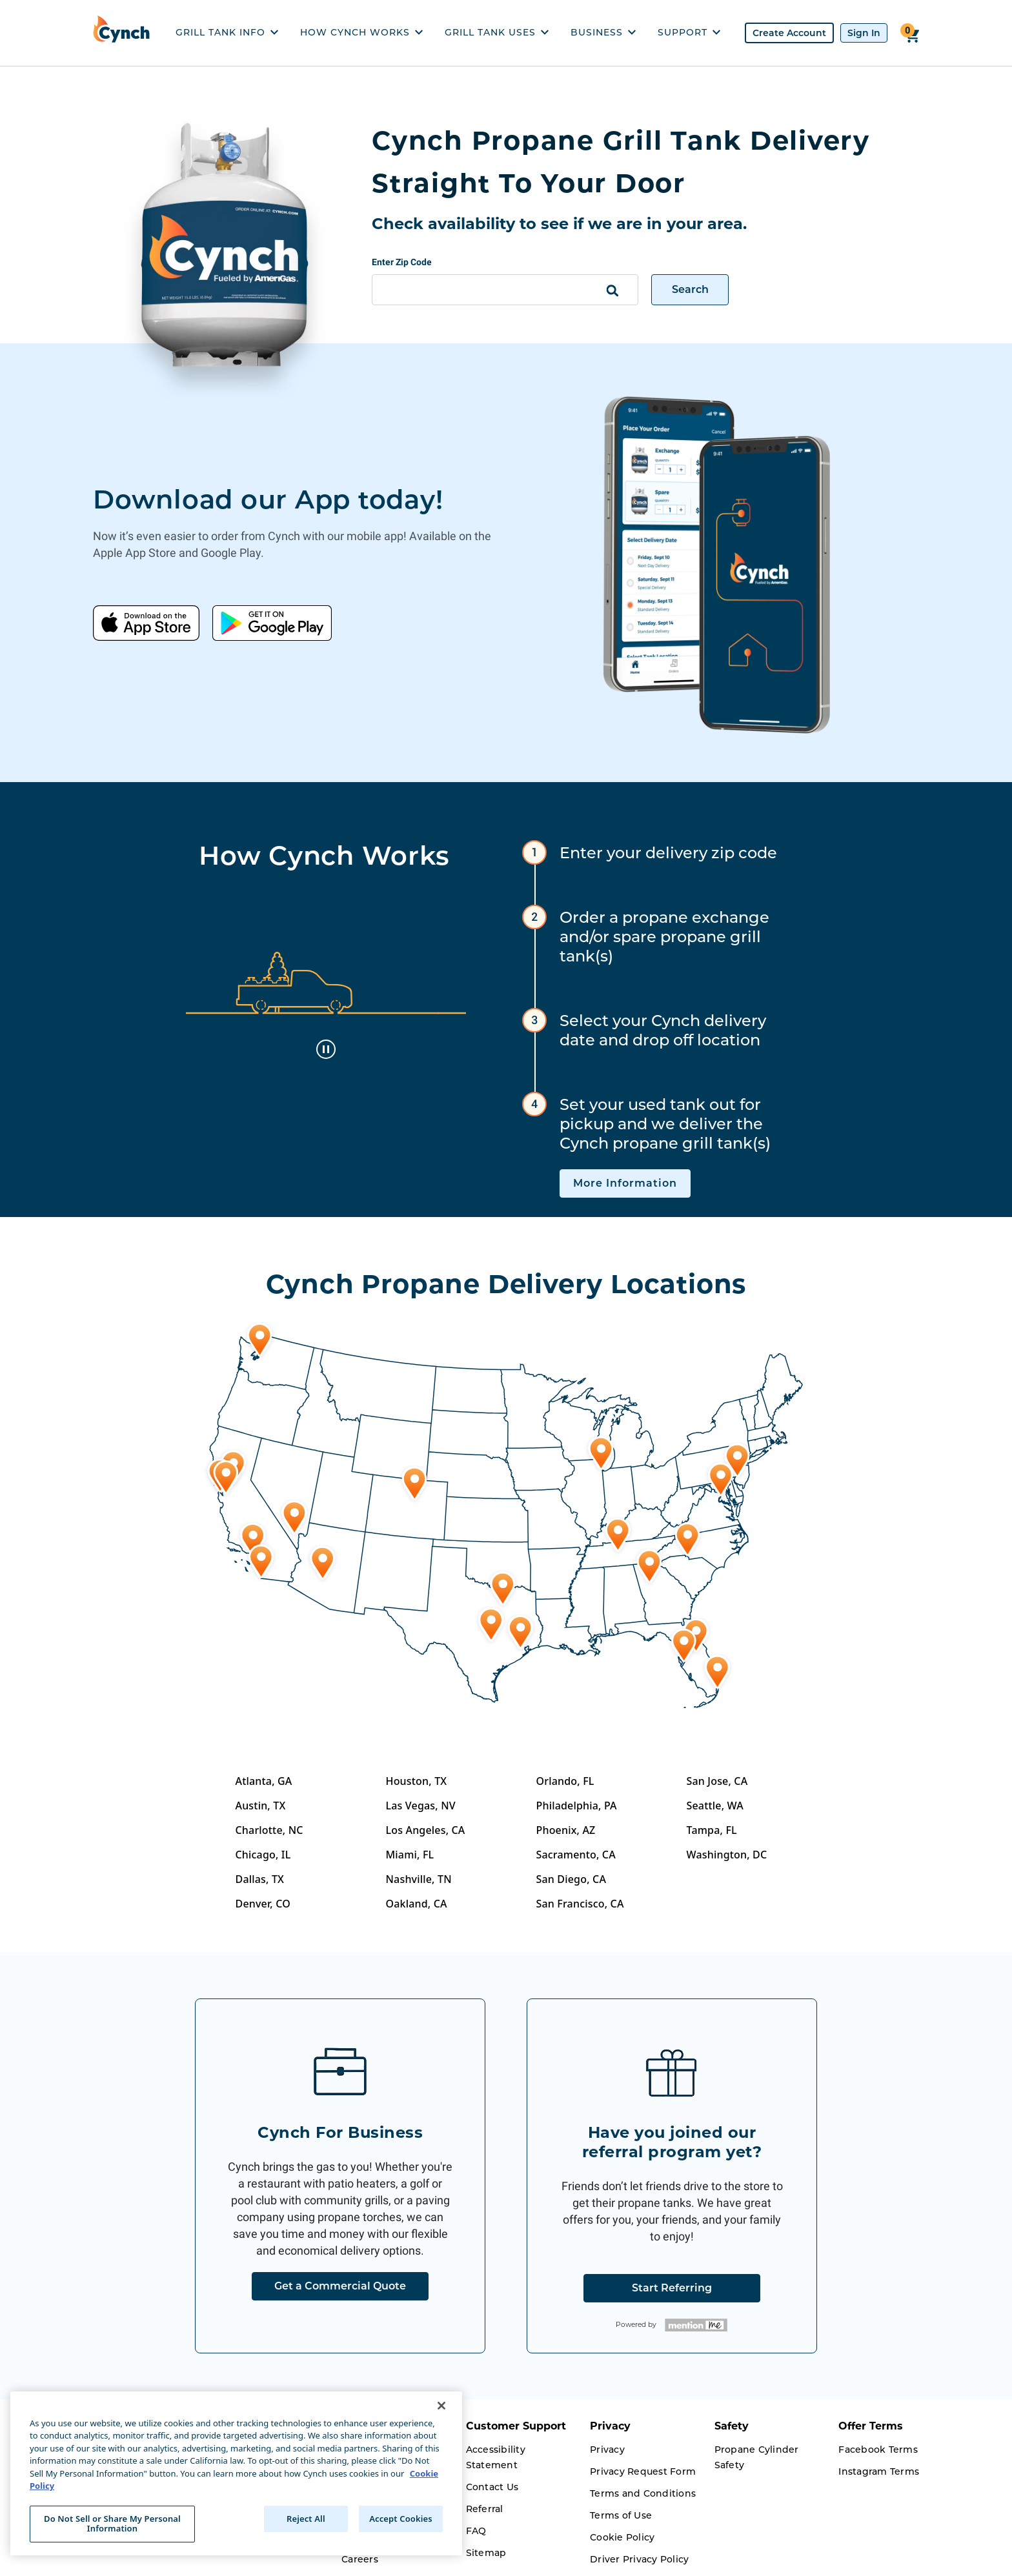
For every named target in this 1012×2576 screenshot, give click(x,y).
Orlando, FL (565, 1781)
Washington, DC (727, 1854)
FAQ (476, 2531)
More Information (625, 1183)
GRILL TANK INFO (227, 32)
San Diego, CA (571, 1879)
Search (690, 289)
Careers (359, 2559)
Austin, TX (261, 1805)
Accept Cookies (400, 2518)
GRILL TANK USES (497, 32)
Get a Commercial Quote (340, 2286)
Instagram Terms (878, 2471)
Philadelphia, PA (576, 1805)
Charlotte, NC (269, 1830)
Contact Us (492, 2487)
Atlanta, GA (264, 1781)
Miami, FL (410, 1854)
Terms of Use (621, 2515)
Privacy (607, 2449)
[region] (236, 2473)
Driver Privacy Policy (639, 2559)
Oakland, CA (416, 1904)
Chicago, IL (263, 1854)
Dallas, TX (260, 1879)
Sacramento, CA (576, 1854)
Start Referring (672, 2288)
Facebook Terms (878, 2449)
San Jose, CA (717, 1781)
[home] (124, 32)
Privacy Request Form (643, 2471)
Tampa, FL (712, 1830)
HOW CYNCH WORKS (361, 32)
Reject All (306, 2518)
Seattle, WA (715, 1805)
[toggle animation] (326, 1049)
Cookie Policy (622, 2537)
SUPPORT (689, 32)
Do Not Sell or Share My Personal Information (112, 2524)
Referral (484, 2509)
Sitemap (486, 2553)
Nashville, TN (419, 1879)
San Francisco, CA (580, 1904)
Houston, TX (416, 1781)
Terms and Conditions (643, 2493)
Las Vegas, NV (421, 1805)
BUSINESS (603, 32)
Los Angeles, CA (425, 1830)
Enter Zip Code (402, 262)
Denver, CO (263, 1904)
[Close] (441, 2405)
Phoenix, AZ (566, 1830)
